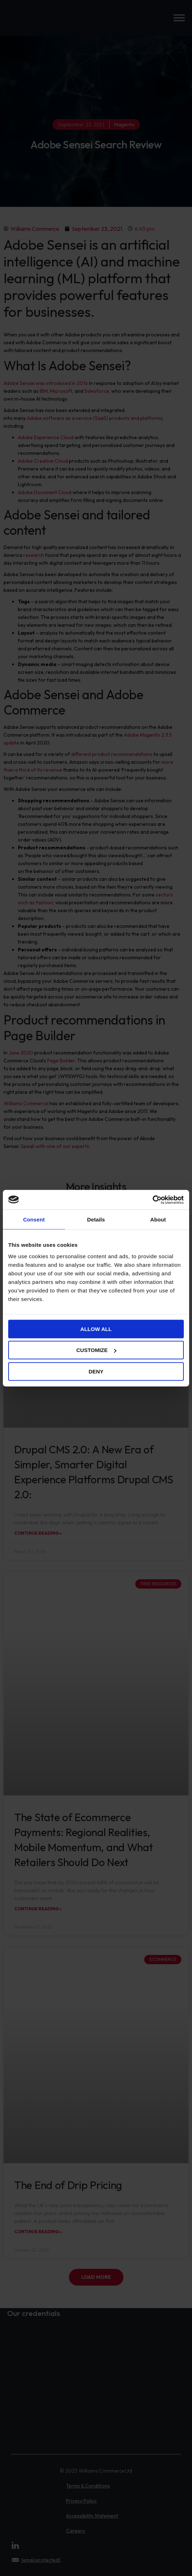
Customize (96, 1350)
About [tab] (158, 1219)
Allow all (96, 1329)
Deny (96, 1371)
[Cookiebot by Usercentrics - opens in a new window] (152, 1199)
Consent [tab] (34, 1219)
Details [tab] (96, 1219)
